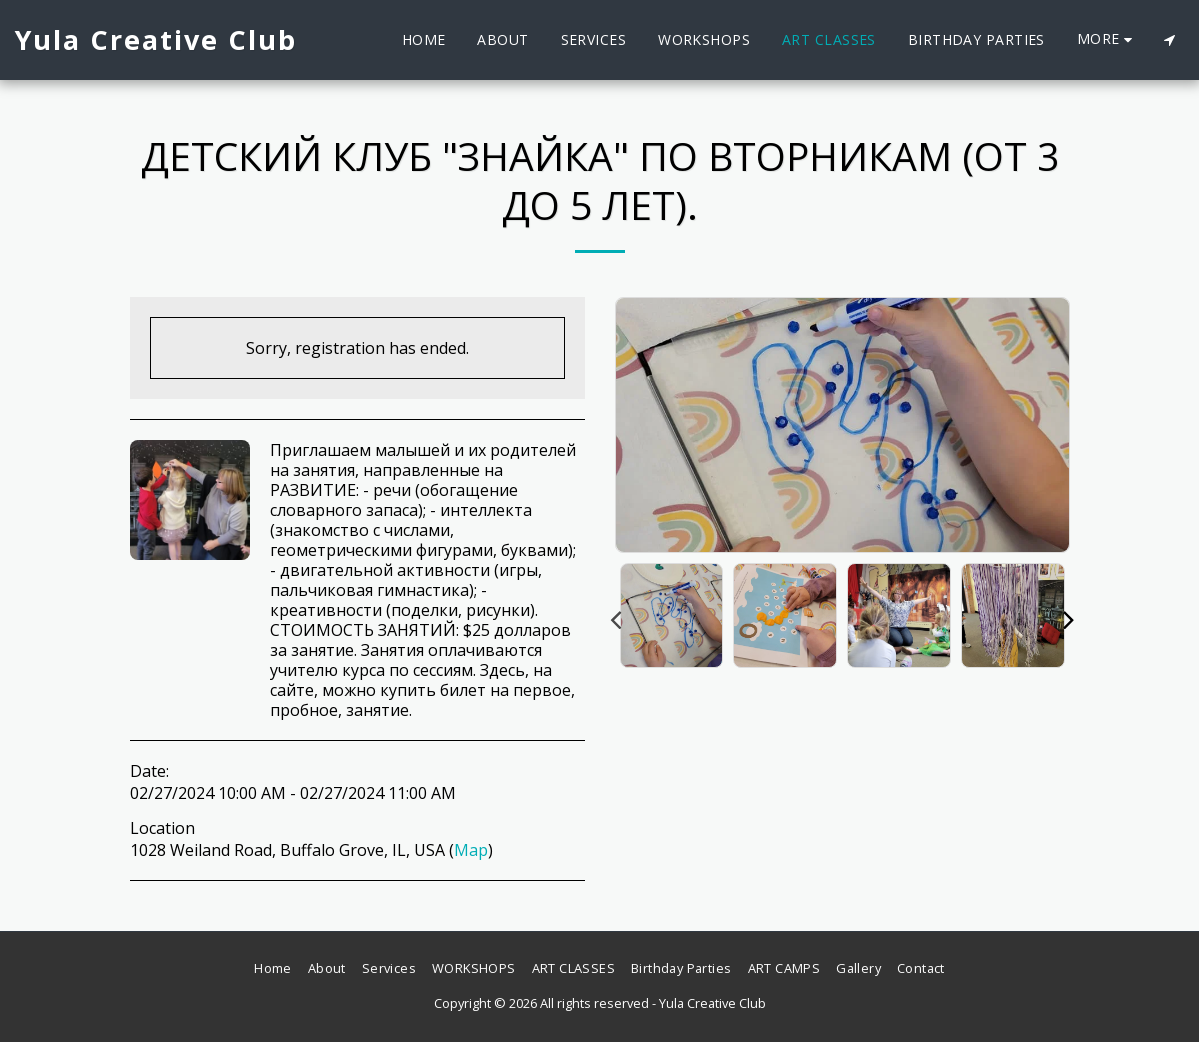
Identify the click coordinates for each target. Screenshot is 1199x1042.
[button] (1169, 40)
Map (471, 850)
